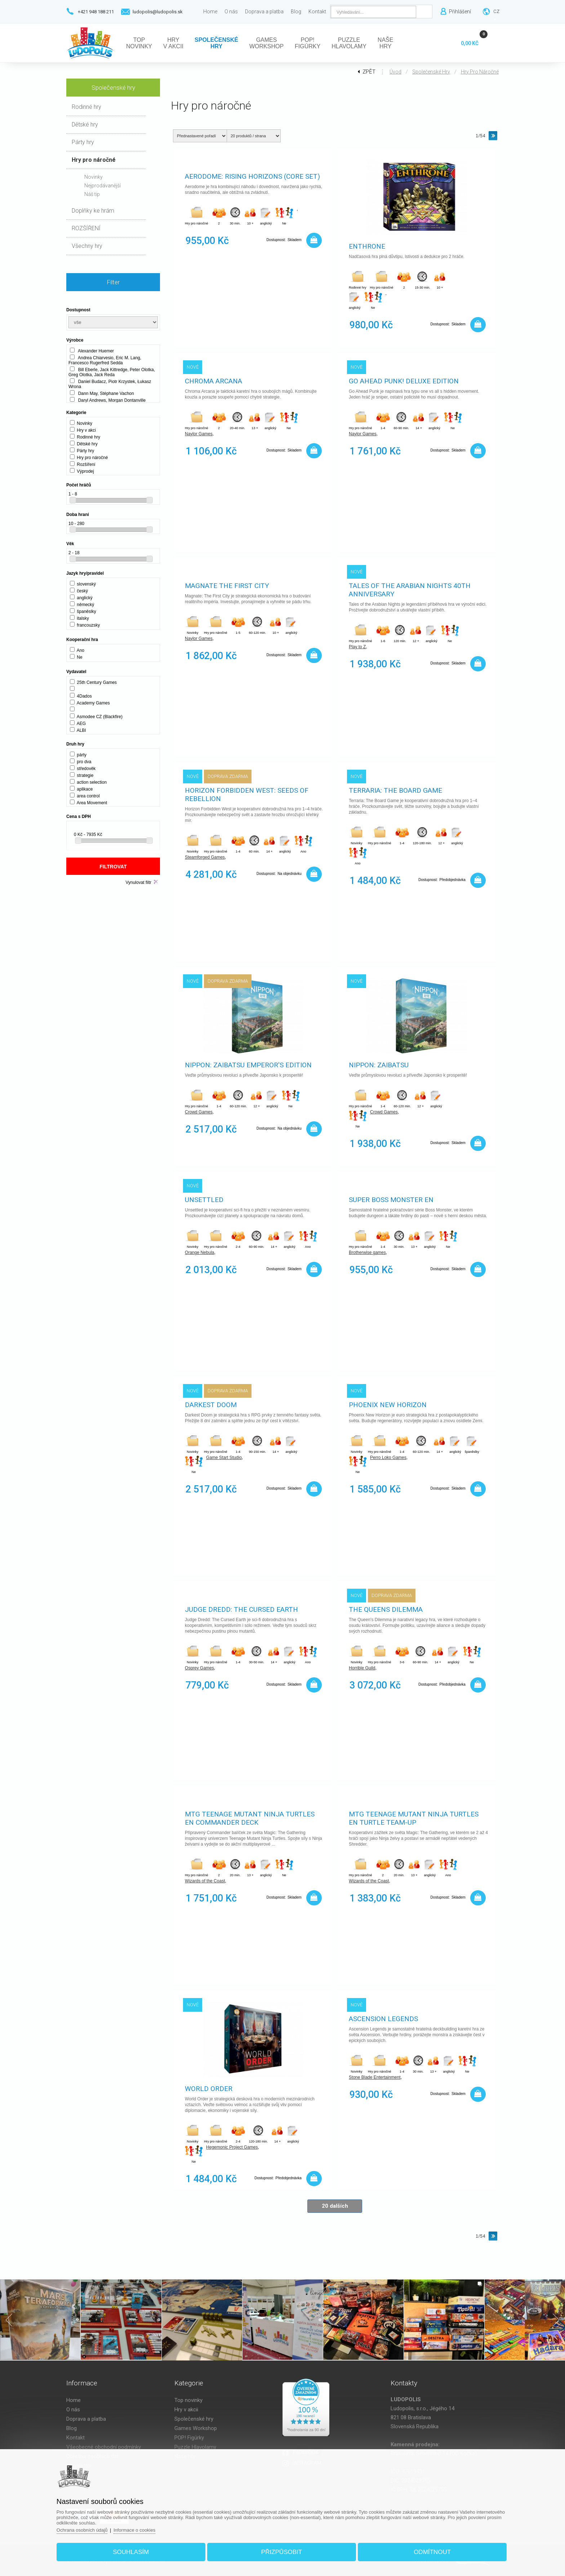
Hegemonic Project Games (232, 2147)
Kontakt (75, 2437)
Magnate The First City (227, 586)
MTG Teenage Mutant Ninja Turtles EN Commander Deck (250, 1818)
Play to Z (357, 646)
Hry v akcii (186, 2409)
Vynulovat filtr (138, 882)
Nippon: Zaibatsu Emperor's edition (248, 1065)
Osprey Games (199, 1667)
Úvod (395, 72)
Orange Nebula (199, 1252)
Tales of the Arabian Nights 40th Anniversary (410, 590)
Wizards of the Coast (205, 1880)
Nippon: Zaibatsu (379, 1065)
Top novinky (188, 2400)
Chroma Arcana (213, 381)
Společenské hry (431, 72)
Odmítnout (432, 2552)
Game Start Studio (224, 1457)
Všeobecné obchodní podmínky (103, 2447)
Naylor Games (199, 433)
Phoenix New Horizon (388, 1405)
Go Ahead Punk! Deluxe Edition (404, 381)
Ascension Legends (383, 2019)
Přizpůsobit (281, 2552)
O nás (73, 2409)
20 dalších (335, 2206)
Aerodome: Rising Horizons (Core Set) (252, 176)
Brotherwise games (367, 1252)
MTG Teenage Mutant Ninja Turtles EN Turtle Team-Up (414, 1818)
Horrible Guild (362, 1667)
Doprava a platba (86, 2419)
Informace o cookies (134, 2530)
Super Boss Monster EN (391, 1200)
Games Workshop (195, 2428)
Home (73, 2400)
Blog (71, 2428)
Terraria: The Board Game (395, 790)
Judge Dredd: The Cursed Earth (241, 1609)
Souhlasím (131, 2552)
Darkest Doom (211, 1405)
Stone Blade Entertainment (374, 2077)
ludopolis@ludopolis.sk (158, 11)
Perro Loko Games (388, 1457)
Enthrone (367, 246)
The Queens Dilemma (386, 1609)
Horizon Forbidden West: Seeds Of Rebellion (246, 794)
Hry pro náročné (480, 72)
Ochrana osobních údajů (82, 2530)
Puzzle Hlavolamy (195, 2447)
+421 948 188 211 (96, 11)
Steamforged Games (205, 857)
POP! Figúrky (189, 2437)
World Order (208, 2089)
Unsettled (204, 1200)
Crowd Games (199, 1112)
